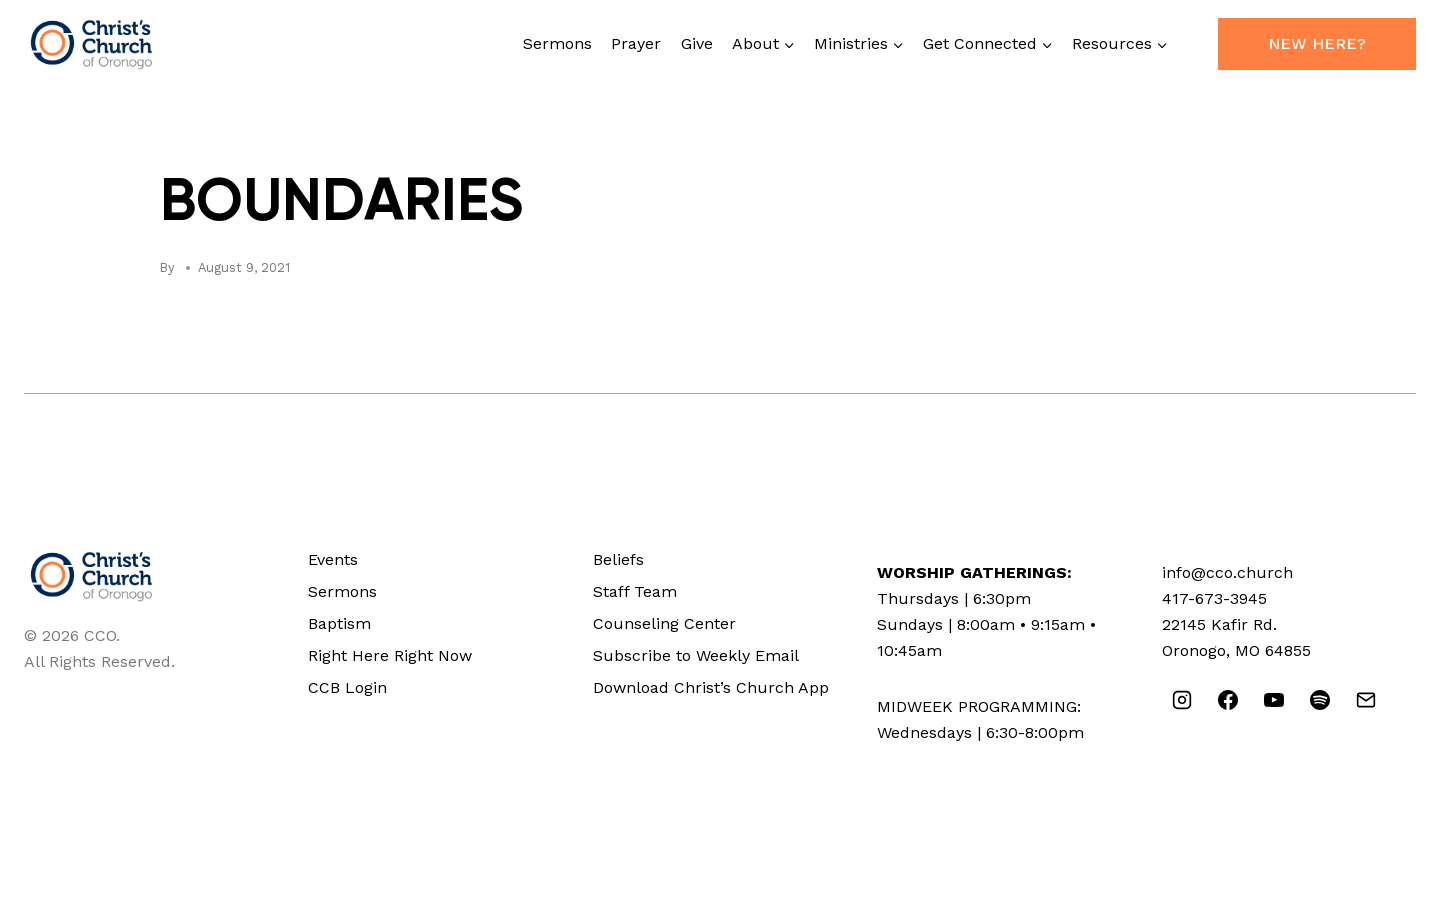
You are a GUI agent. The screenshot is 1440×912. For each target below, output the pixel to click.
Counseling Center (664, 623)
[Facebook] (1228, 700)
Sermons (557, 43)
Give (697, 43)
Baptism (339, 623)
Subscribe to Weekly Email (696, 655)
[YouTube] (1274, 700)
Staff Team (635, 591)
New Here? (1317, 43)
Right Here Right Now (390, 655)
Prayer (636, 43)
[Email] (1366, 700)
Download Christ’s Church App (711, 687)
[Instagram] (1182, 700)
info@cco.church (1227, 572)
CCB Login (347, 687)
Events (333, 559)
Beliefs (618, 559)
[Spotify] (1320, 700)
